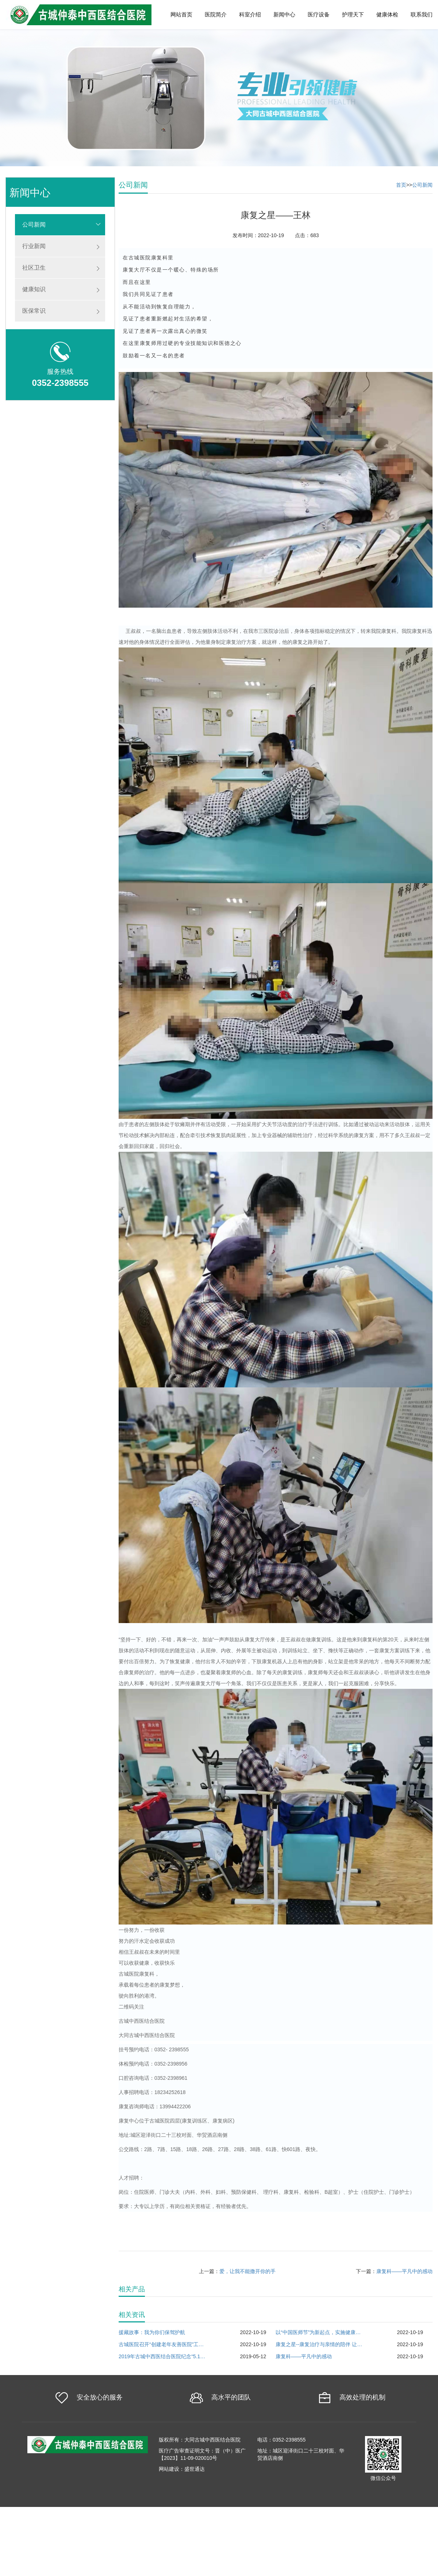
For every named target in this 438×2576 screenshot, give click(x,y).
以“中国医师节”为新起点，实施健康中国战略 (319, 2332)
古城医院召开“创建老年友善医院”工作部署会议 (162, 2344)
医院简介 (216, 14)
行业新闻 (34, 246)
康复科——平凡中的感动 (404, 2271)
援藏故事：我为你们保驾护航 (152, 2332)
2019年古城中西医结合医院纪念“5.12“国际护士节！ (162, 2356)
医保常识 (34, 311)
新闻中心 (284, 14)
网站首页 (181, 14)
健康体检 (387, 14)
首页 (401, 185)
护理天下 (353, 14)
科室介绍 (250, 14)
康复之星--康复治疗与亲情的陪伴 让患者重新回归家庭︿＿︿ (319, 2344)
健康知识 (34, 289)
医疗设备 (319, 14)
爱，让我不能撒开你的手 (247, 2271)
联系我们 (422, 14)
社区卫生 (34, 268)
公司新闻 (34, 224)
